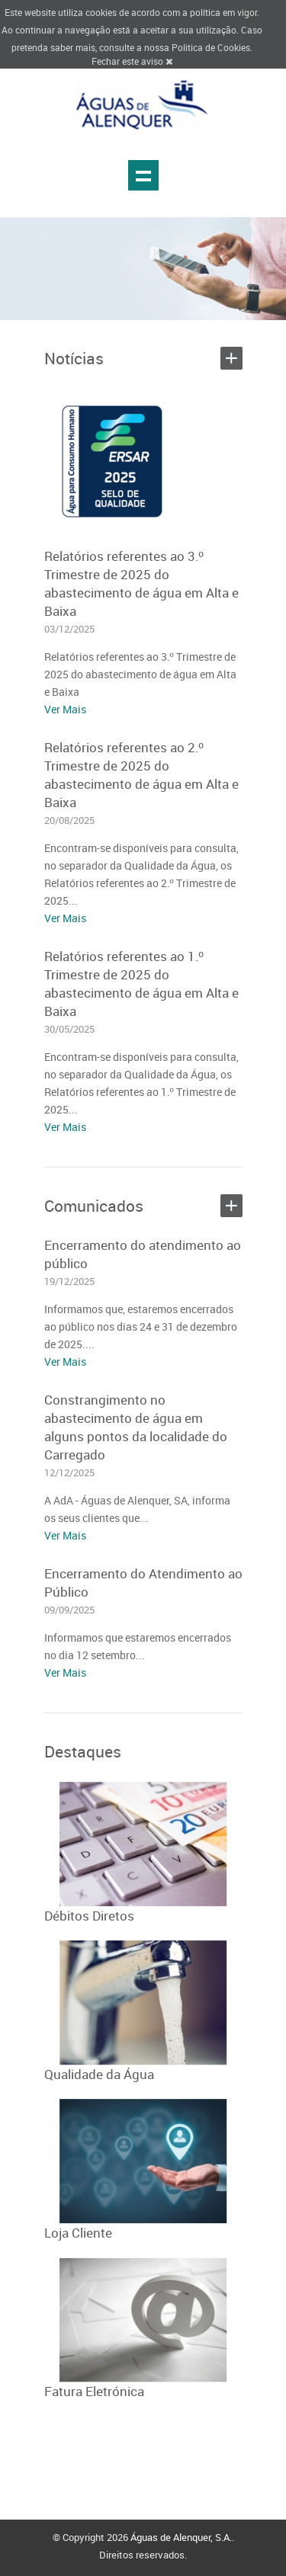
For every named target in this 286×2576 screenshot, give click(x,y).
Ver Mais (65, 709)
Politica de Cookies (211, 47)
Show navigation (143, 175)
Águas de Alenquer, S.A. (181, 2537)
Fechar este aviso (132, 61)
